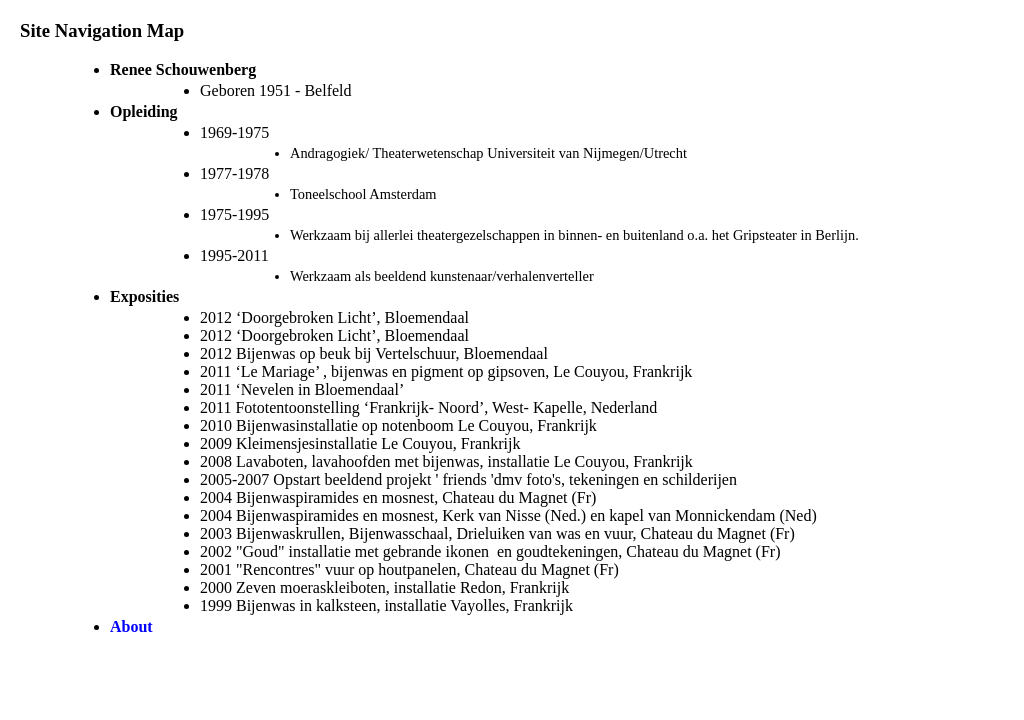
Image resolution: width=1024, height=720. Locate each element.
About (131, 626)
